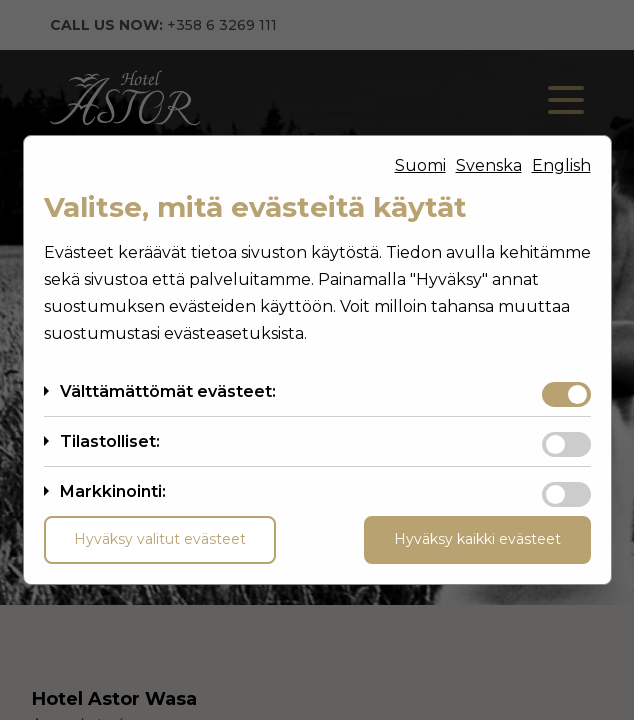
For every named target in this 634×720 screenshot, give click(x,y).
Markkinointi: (113, 491)
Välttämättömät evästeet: (168, 391)
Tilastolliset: (110, 441)
